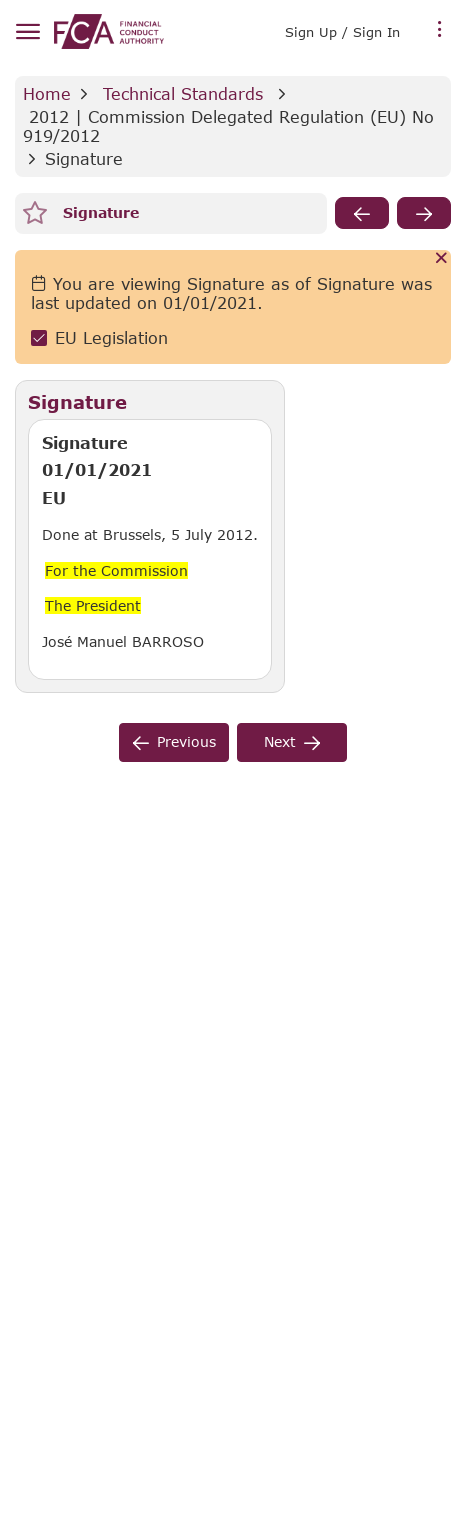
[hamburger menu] (27, 32)
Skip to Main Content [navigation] (0, 0)
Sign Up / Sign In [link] (342, 32)
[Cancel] (441, 259)
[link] (109, 31)
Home (47, 93)
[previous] (362, 213)
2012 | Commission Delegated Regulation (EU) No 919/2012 (231, 126)
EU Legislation (111, 337)
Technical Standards (183, 93)
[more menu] (440, 30)
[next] (424, 213)
